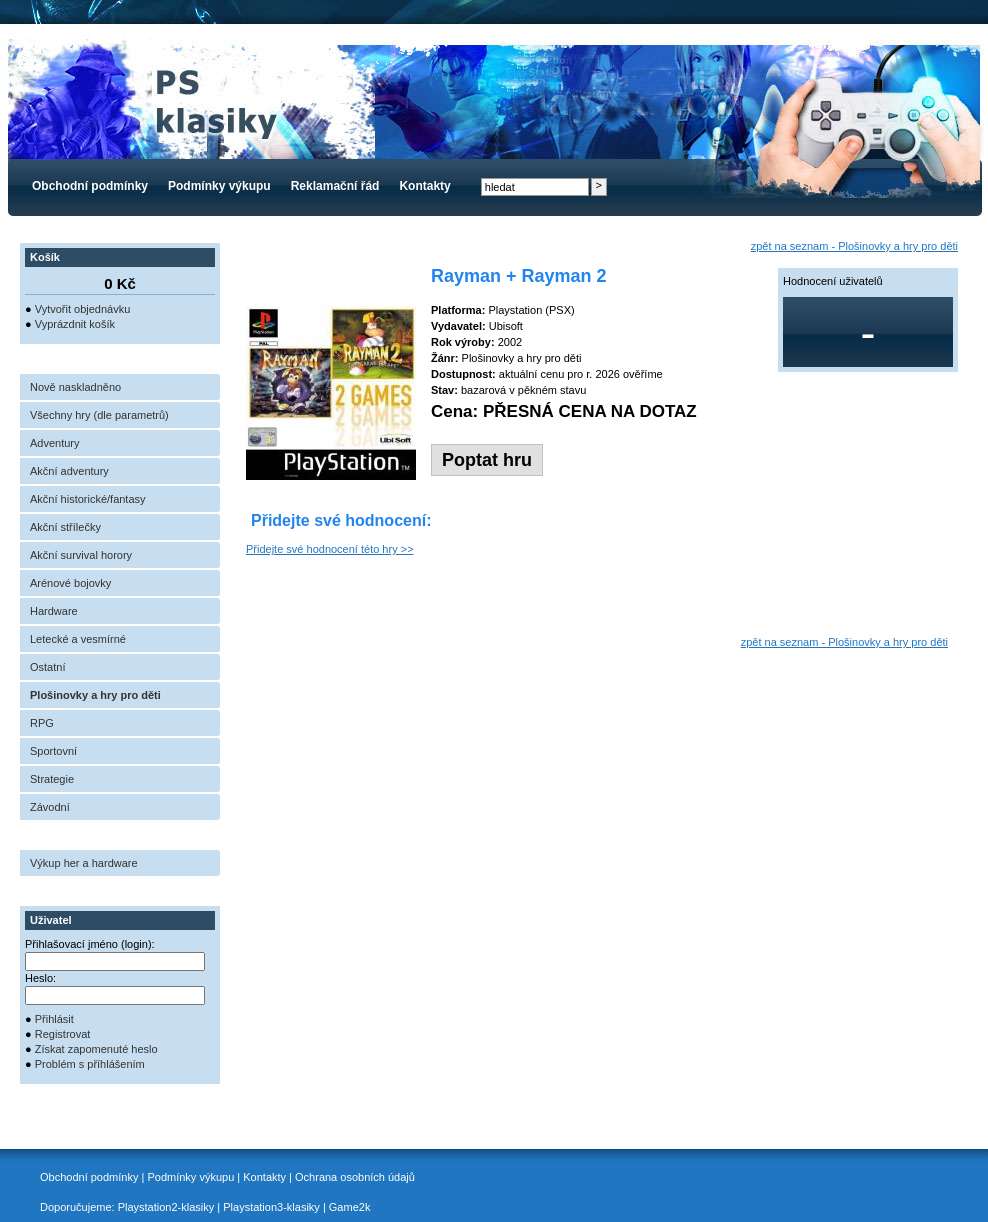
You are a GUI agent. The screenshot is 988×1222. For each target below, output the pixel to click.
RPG (42, 723)
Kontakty (424, 186)
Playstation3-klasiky (271, 1207)
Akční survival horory (81, 555)
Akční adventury (69, 471)
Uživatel (51, 920)
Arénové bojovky (70, 583)
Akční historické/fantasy (88, 499)
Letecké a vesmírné (78, 639)
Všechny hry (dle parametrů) (99, 415)
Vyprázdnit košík (75, 324)
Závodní (50, 807)
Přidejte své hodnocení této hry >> (330, 549)
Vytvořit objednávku (83, 309)
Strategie (52, 779)
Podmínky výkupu (219, 186)
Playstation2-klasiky (166, 1207)
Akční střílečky (65, 527)
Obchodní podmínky (90, 186)
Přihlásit (54, 1019)
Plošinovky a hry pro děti (95, 695)
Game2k (350, 1207)
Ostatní (47, 667)
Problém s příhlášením (90, 1064)
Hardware (54, 611)
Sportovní (53, 751)
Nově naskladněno (75, 387)
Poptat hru (487, 460)
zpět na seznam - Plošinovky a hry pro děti (854, 246)
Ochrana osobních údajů (355, 1177)
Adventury (55, 443)
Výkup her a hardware (84, 863)
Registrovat (63, 1034)
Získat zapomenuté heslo (96, 1049)
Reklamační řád (335, 186)
